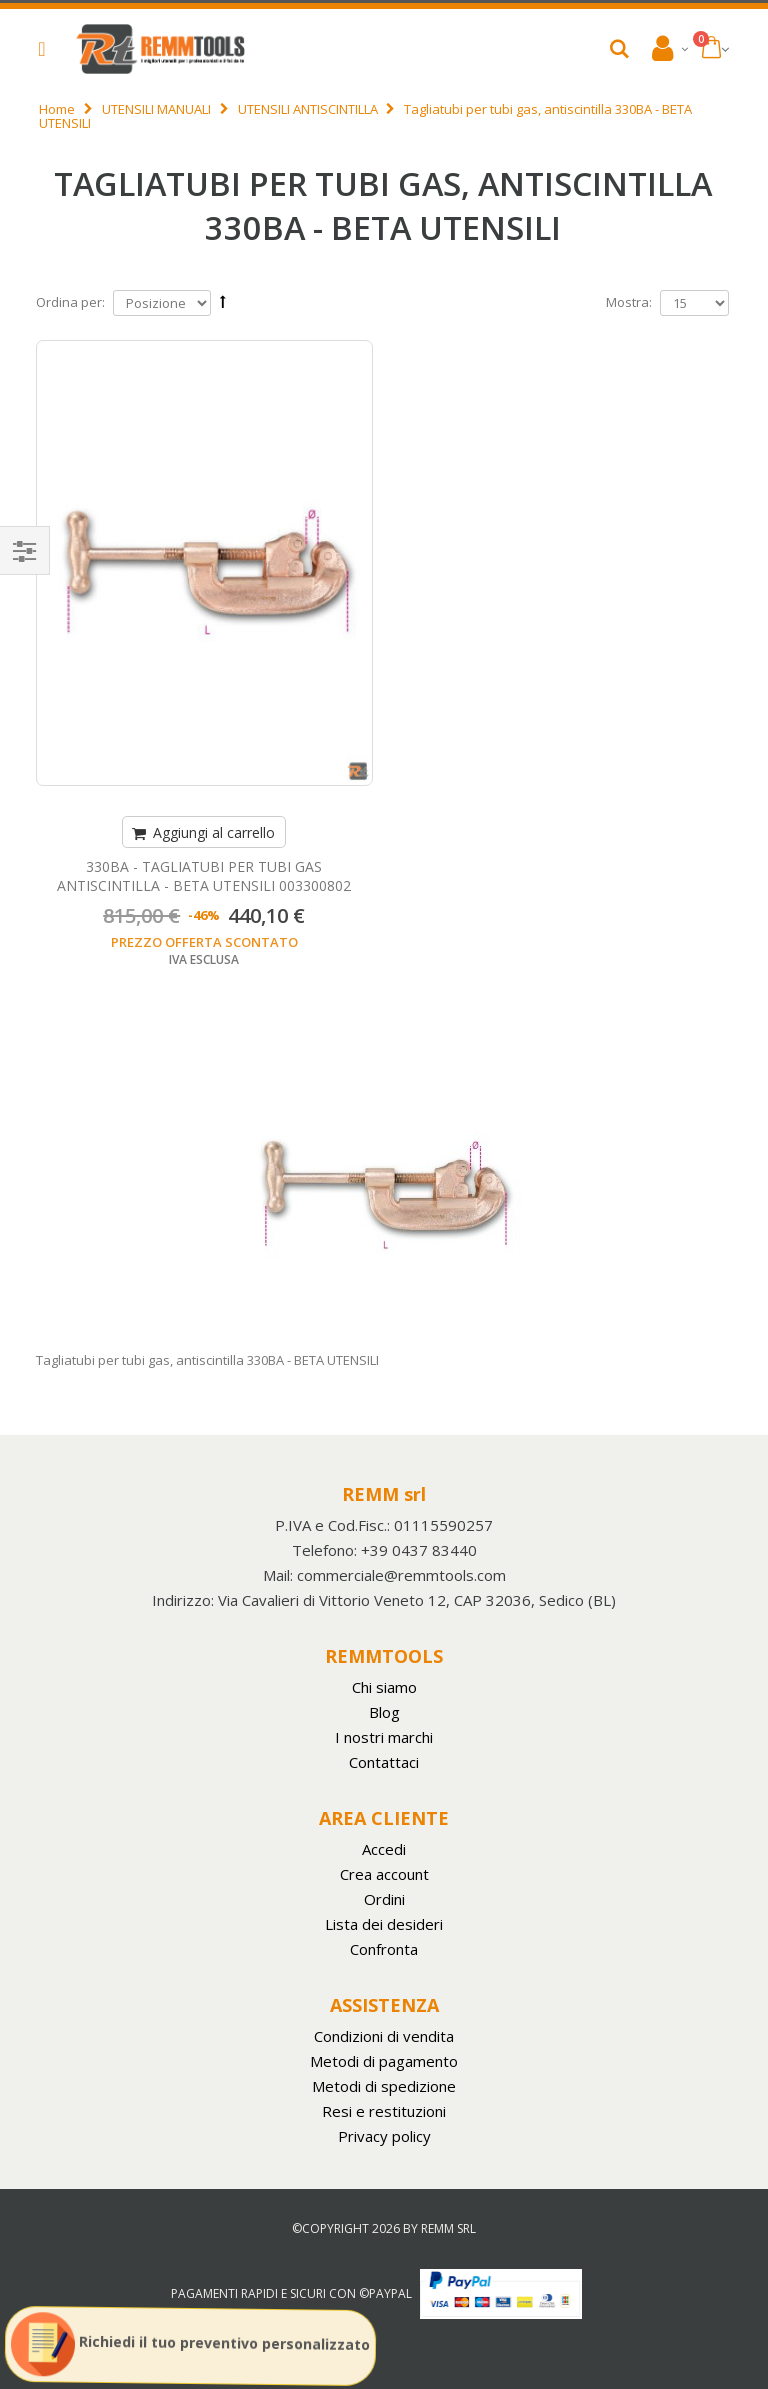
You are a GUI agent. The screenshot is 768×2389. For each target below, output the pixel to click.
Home (57, 109)
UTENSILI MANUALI (156, 109)
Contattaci (384, 1762)
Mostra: (629, 302)
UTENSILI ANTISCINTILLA (308, 109)
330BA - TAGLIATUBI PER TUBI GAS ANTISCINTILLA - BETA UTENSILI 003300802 (204, 876)
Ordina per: (70, 302)
